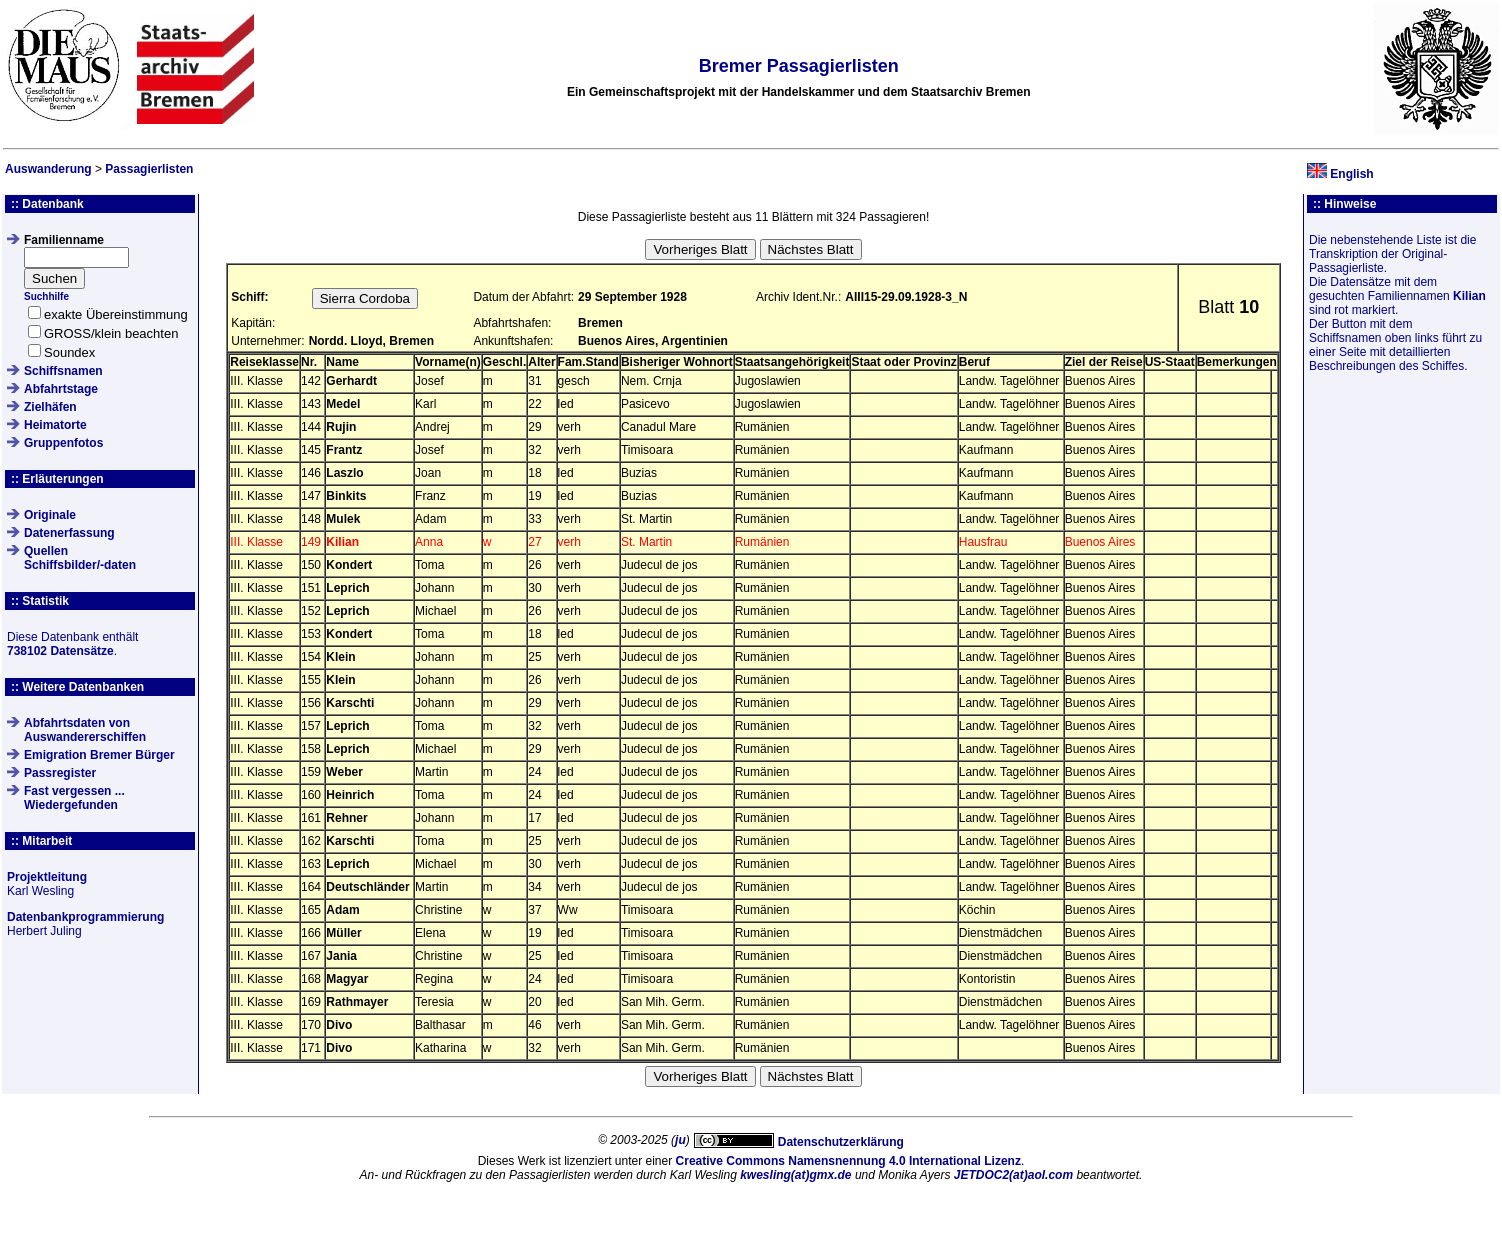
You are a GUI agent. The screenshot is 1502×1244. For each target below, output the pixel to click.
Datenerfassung (69, 533)
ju (680, 1140)
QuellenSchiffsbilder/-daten (80, 558)
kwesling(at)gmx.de (795, 1175)
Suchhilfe (46, 296)
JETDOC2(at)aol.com (1013, 1175)
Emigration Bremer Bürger (99, 755)
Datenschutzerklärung (841, 1142)
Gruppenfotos (63, 443)
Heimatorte (55, 425)
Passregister (60, 773)
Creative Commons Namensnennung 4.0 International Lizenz (848, 1161)
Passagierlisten (149, 169)
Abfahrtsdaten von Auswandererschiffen (85, 730)
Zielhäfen (50, 407)
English (1351, 174)
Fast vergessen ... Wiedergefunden (74, 798)
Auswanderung (48, 169)
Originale (50, 515)
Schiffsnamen (63, 371)
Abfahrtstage (61, 389)
